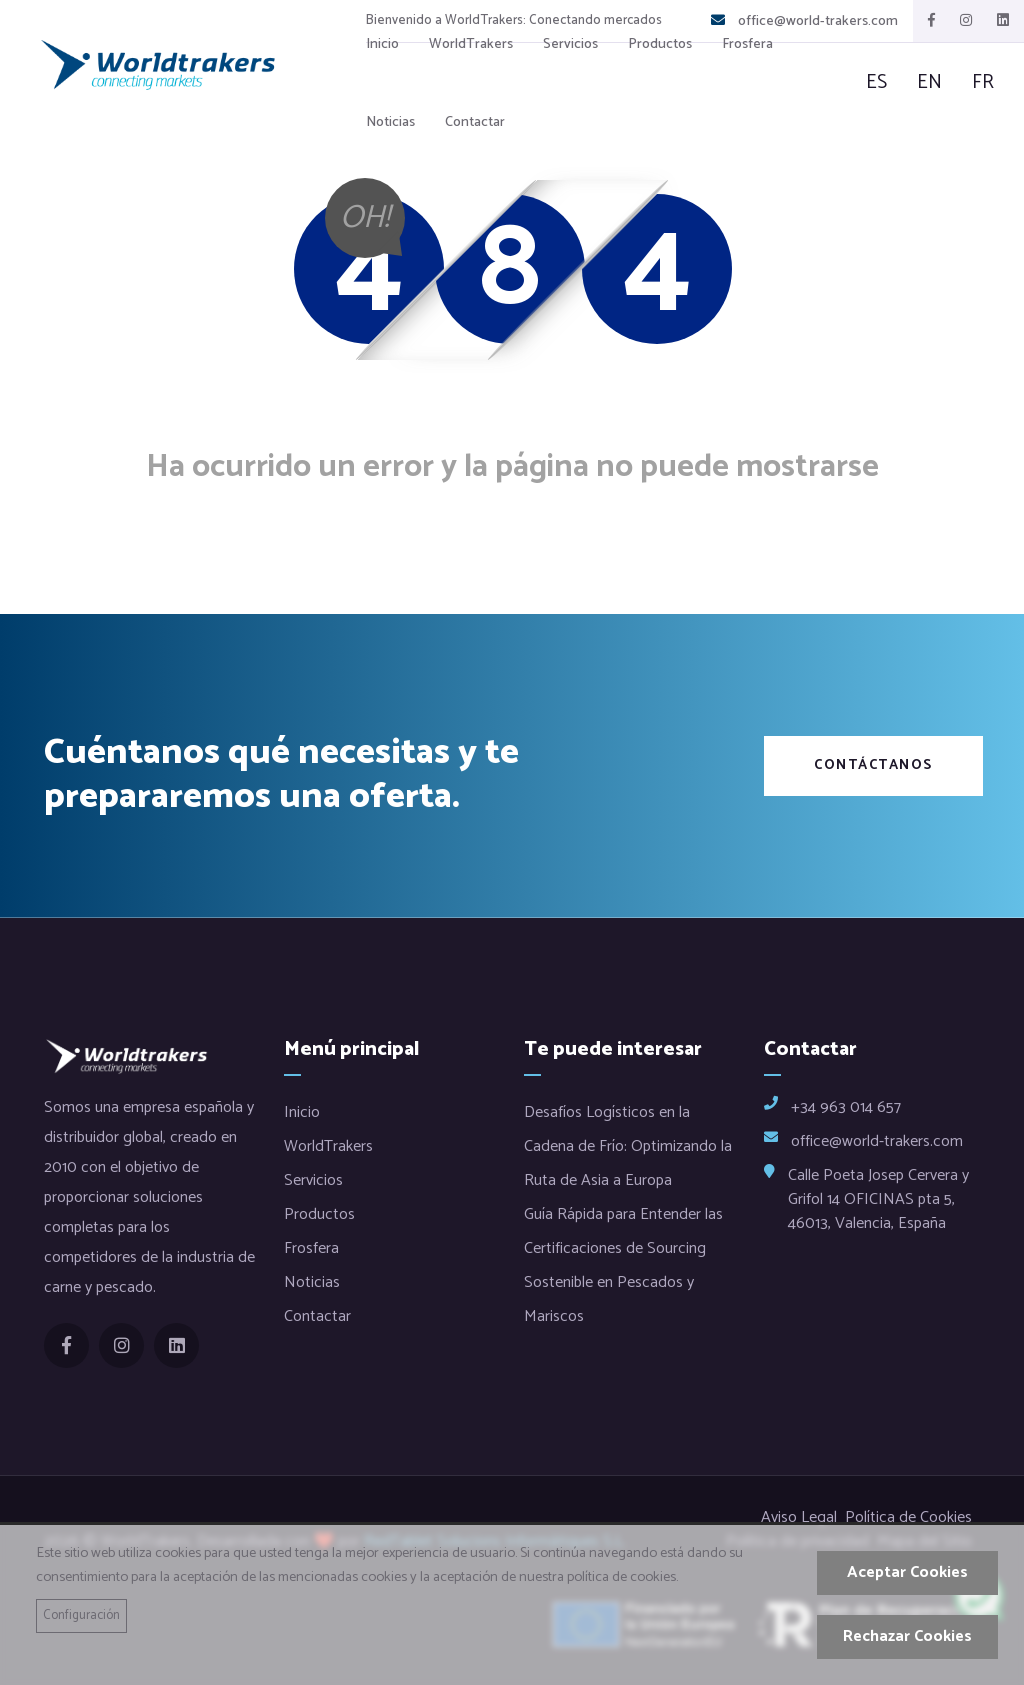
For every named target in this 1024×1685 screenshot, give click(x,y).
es (876, 83)
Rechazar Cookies (907, 1636)
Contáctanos (873, 765)
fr (983, 83)
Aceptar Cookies (907, 1572)
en (929, 83)
